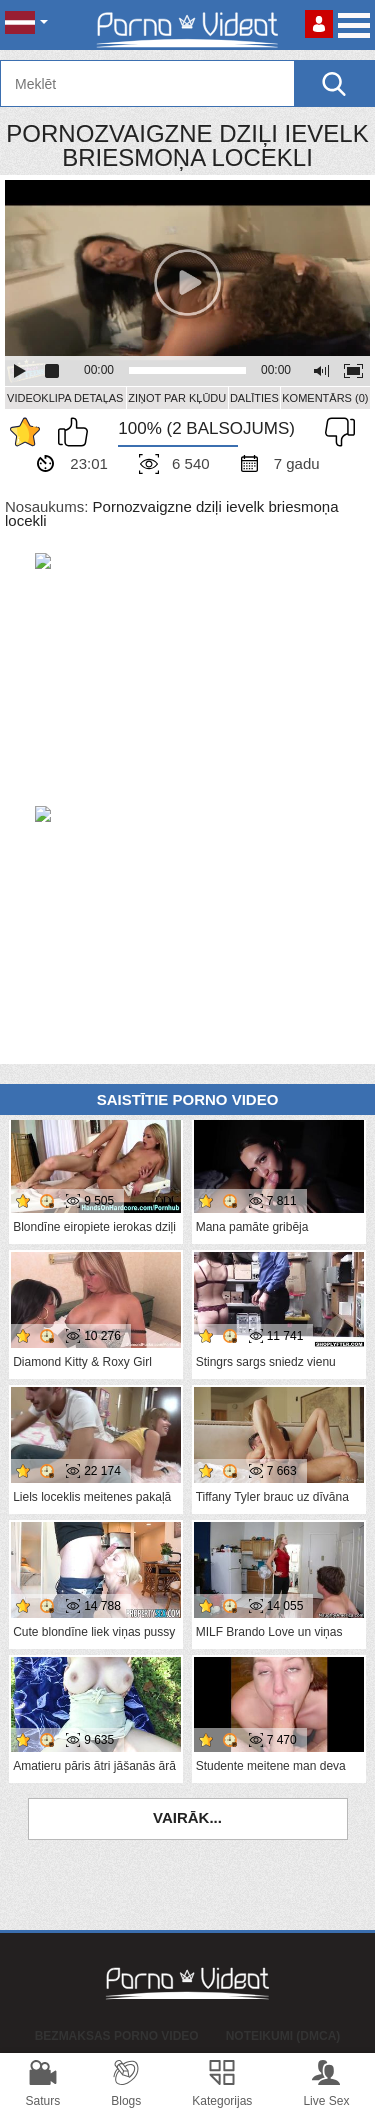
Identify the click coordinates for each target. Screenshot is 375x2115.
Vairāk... (187, 1817)
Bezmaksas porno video (117, 2036)
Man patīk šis (78, 432)
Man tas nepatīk (335, 432)
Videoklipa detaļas (65, 398)
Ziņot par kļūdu (177, 398)
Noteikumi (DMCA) (283, 2036)
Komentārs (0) (325, 398)
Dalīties (254, 398)
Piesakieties (319, 24)
